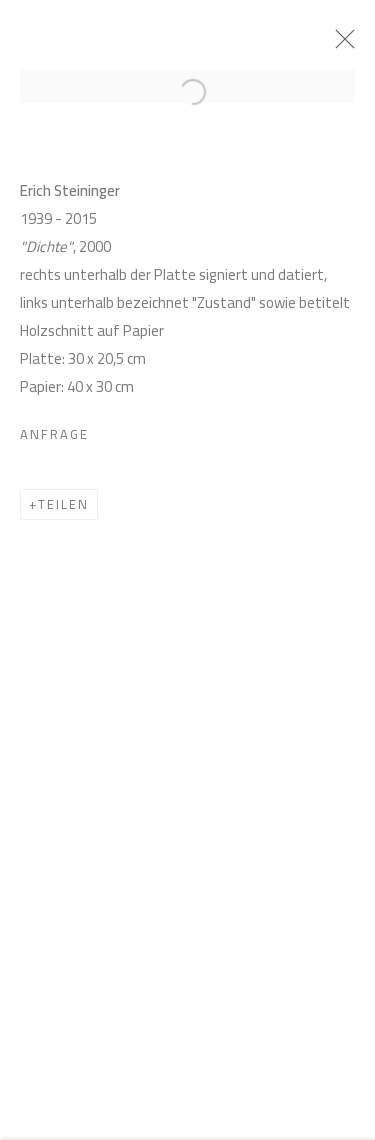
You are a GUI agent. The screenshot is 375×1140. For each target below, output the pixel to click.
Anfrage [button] (54, 438)
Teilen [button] (63, 508)
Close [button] (344, 45)
